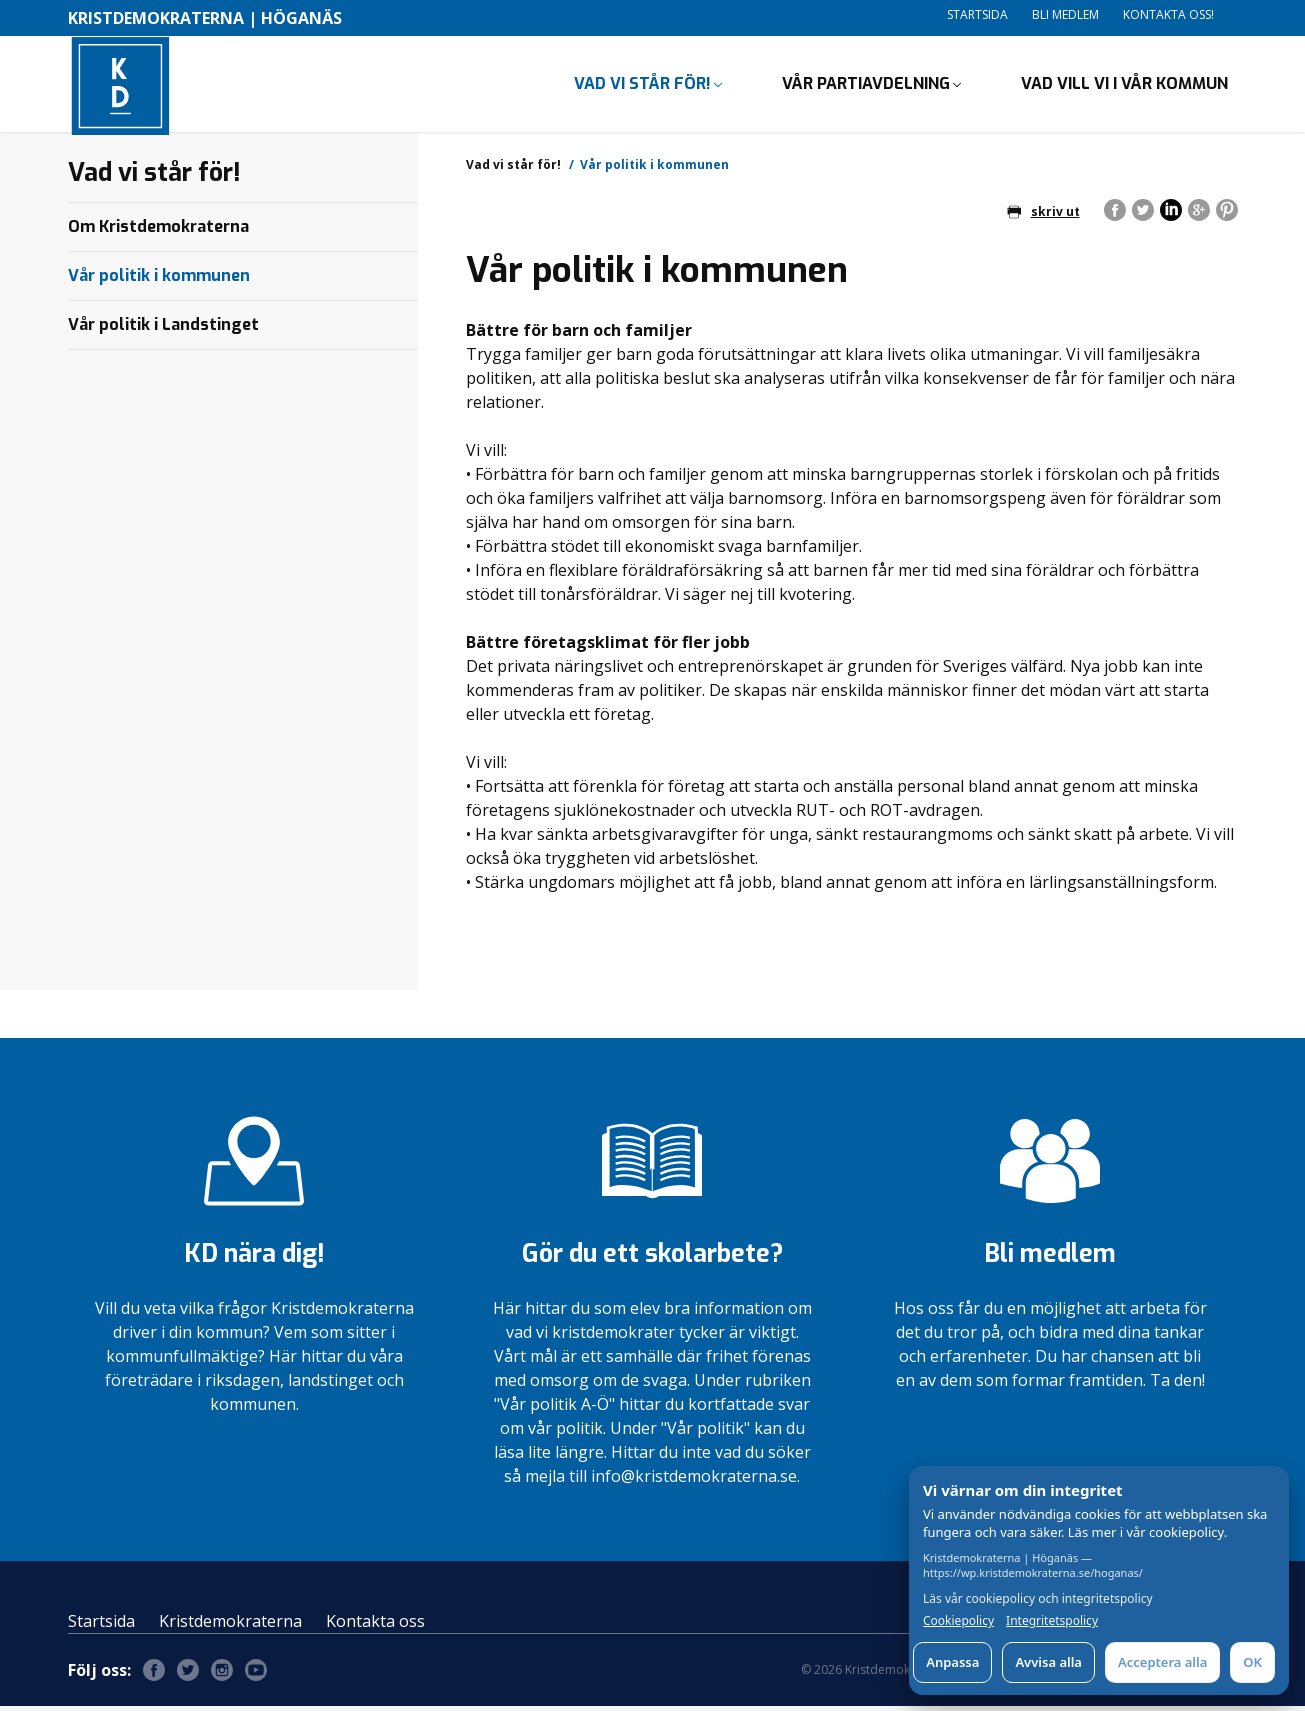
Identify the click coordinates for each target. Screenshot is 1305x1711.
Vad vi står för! (642, 85)
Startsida (977, 14)
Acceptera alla (1162, 1662)
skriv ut (1043, 215)
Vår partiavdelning (866, 85)
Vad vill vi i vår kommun (1124, 85)
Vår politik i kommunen (159, 279)
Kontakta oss (375, 1626)
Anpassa (952, 1662)
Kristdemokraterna (230, 1626)
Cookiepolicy (958, 1621)
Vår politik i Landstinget (163, 328)
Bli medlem (1065, 14)
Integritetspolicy (1052, 1621)
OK (1252, 1662)
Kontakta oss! (1168, 14)
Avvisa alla (1048, 1662)
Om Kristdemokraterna (158, 230)
